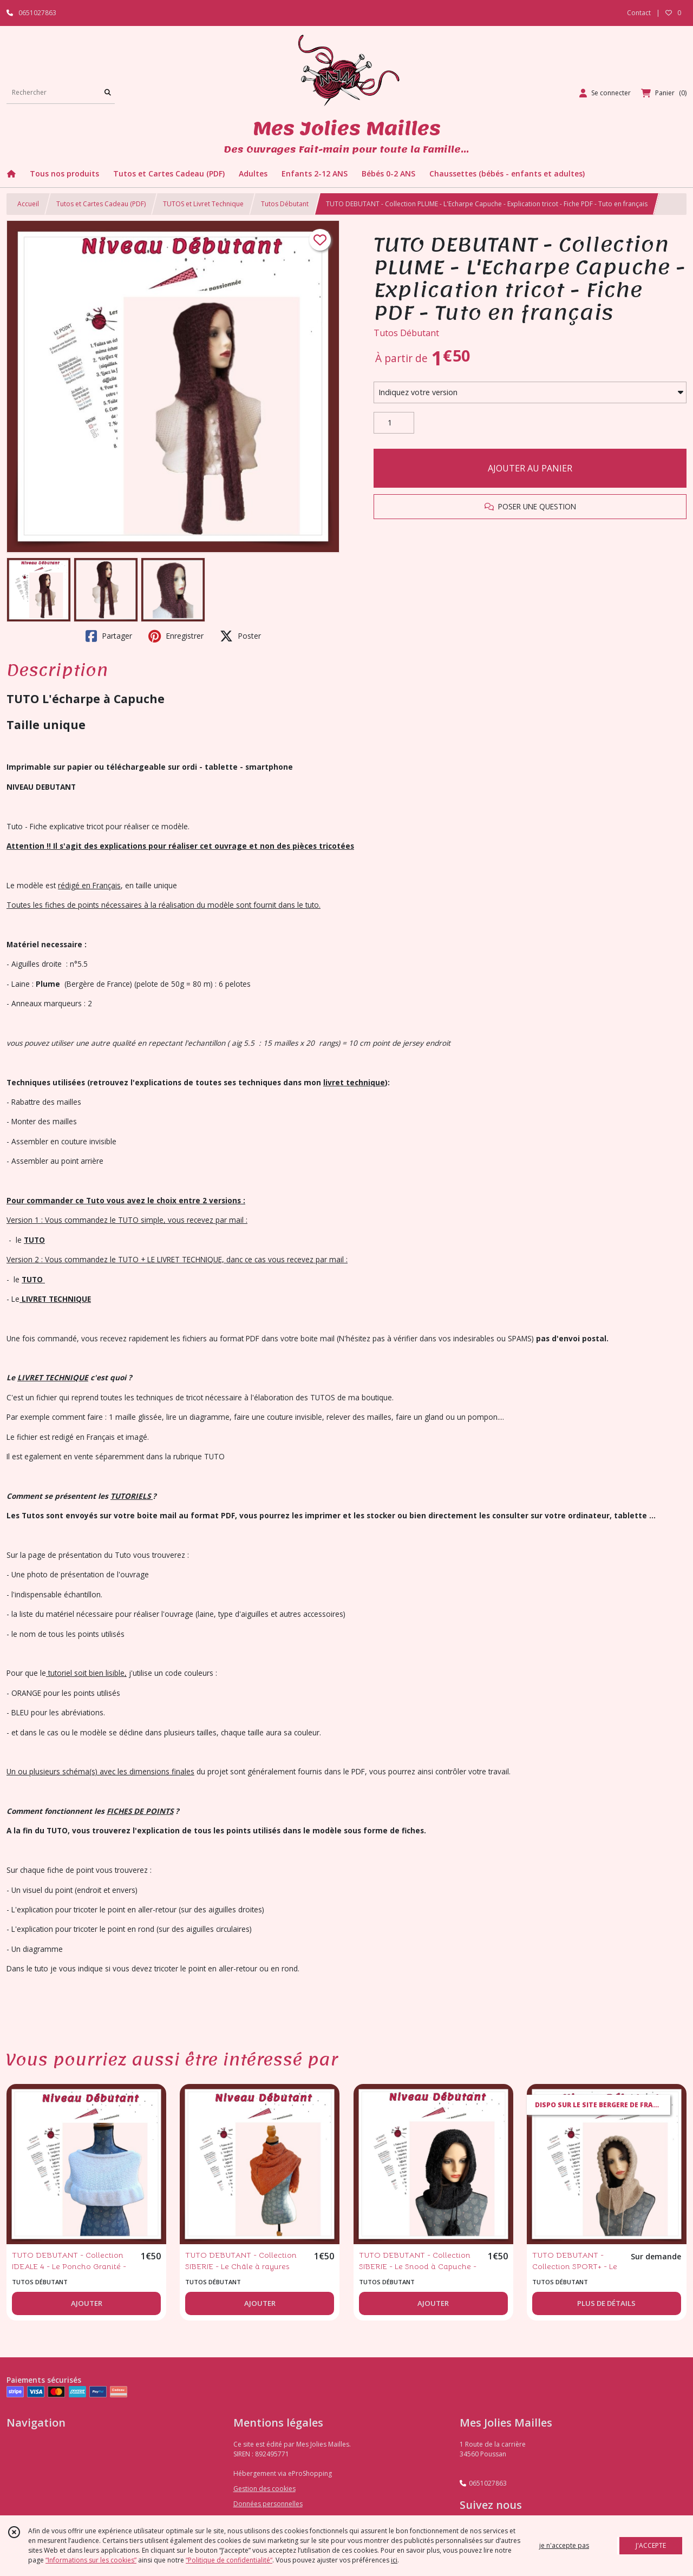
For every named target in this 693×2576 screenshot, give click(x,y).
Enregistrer (176, 636)
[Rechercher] (108, 92)
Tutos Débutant (285, 203)
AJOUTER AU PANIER (530, 468)
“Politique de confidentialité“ (229, 2560)
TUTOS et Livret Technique (203, 203)
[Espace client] (605, 93)
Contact (639, 12)
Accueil (28, 203)
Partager (109, 636)
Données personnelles (268, 2503)
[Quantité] (394, 423)
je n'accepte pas (564, 2545)
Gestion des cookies (264, 2488)
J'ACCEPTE (651, 2545)
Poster (240, 636)
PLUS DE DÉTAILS (606, 2303)
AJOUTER (86, 2303)
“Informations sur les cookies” (90, 2560)
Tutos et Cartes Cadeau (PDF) (101, 203)
